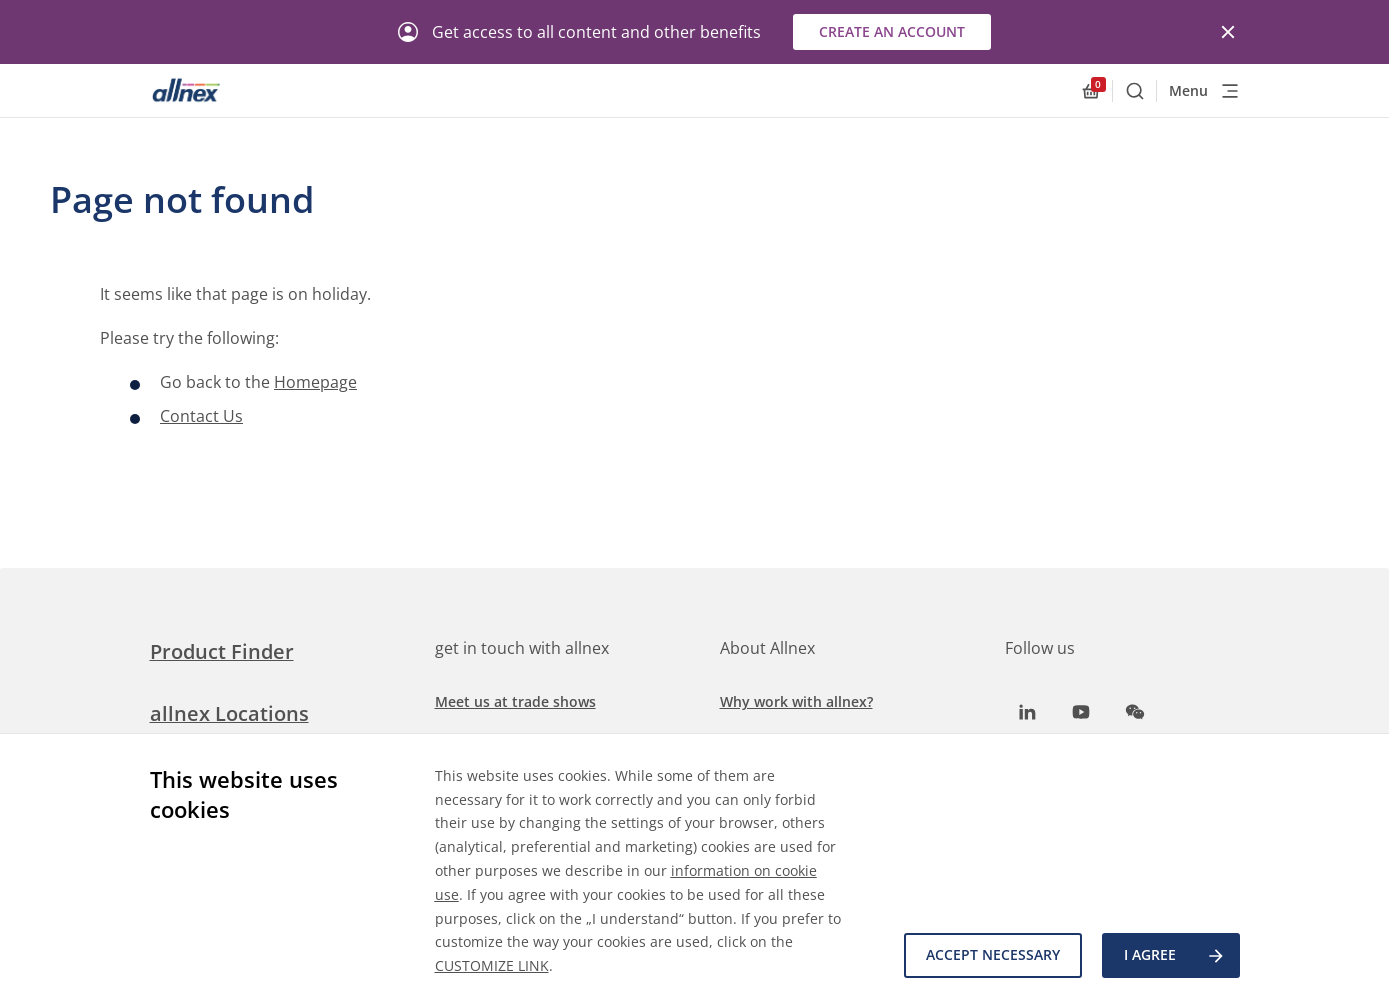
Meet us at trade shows (515, 701)
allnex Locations (229, 713)
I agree (1175, 956)
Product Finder (222, 651)
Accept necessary (993, 955)
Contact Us (201, 416)
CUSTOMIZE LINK (492, 965)
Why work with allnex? (796, 701)
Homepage (315, 382)
